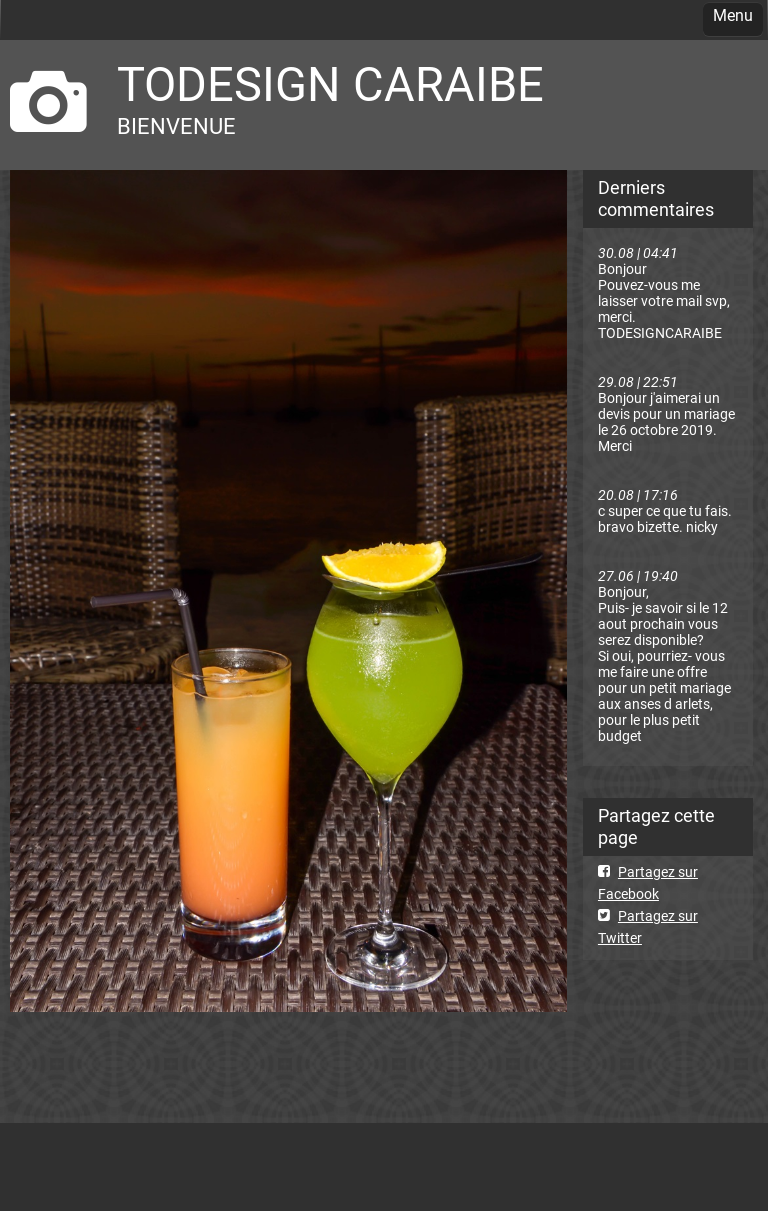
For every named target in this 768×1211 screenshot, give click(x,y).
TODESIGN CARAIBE (330, 84)
